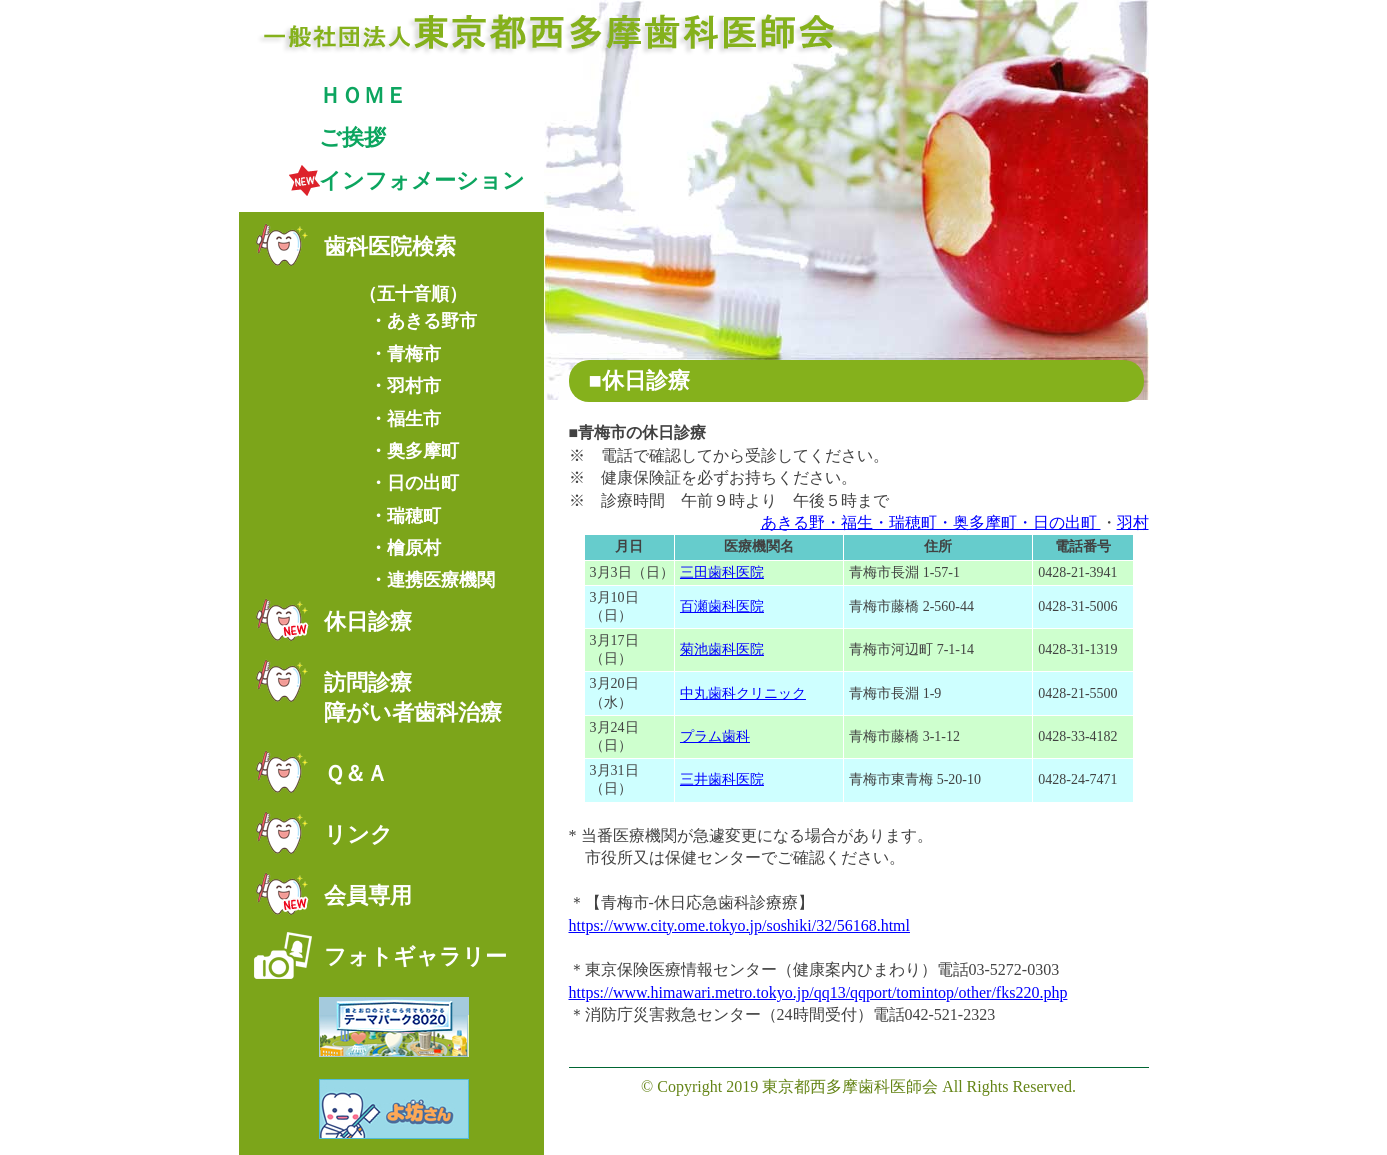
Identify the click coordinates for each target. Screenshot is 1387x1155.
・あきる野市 (423, 321)
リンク (358, 834)
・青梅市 (405, 354)
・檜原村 (405, 548)
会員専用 (368, 895)
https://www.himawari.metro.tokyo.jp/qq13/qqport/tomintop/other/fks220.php (818, 992)
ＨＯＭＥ (363, 95)
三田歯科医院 (722, 572)
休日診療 (368, 621)
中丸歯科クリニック (743, 693)
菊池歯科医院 (722, 649)
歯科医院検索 (390, 246)
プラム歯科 (715, 736)
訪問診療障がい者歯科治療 (413, 698)
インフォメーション (422, 180)
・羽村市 (405, 386)
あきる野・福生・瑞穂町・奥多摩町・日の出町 (931, 522)
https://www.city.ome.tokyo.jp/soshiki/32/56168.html (739, 925)
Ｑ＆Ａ (356, 773)
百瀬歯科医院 (722, 606)
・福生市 (405, 419)
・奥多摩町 (414, 451)
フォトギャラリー (415, 956)
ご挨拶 (352, 137)
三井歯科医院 (722, 779)
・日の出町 (414, 483)
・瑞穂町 (405, 516)
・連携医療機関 (432, 580)
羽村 (1133, 522)
